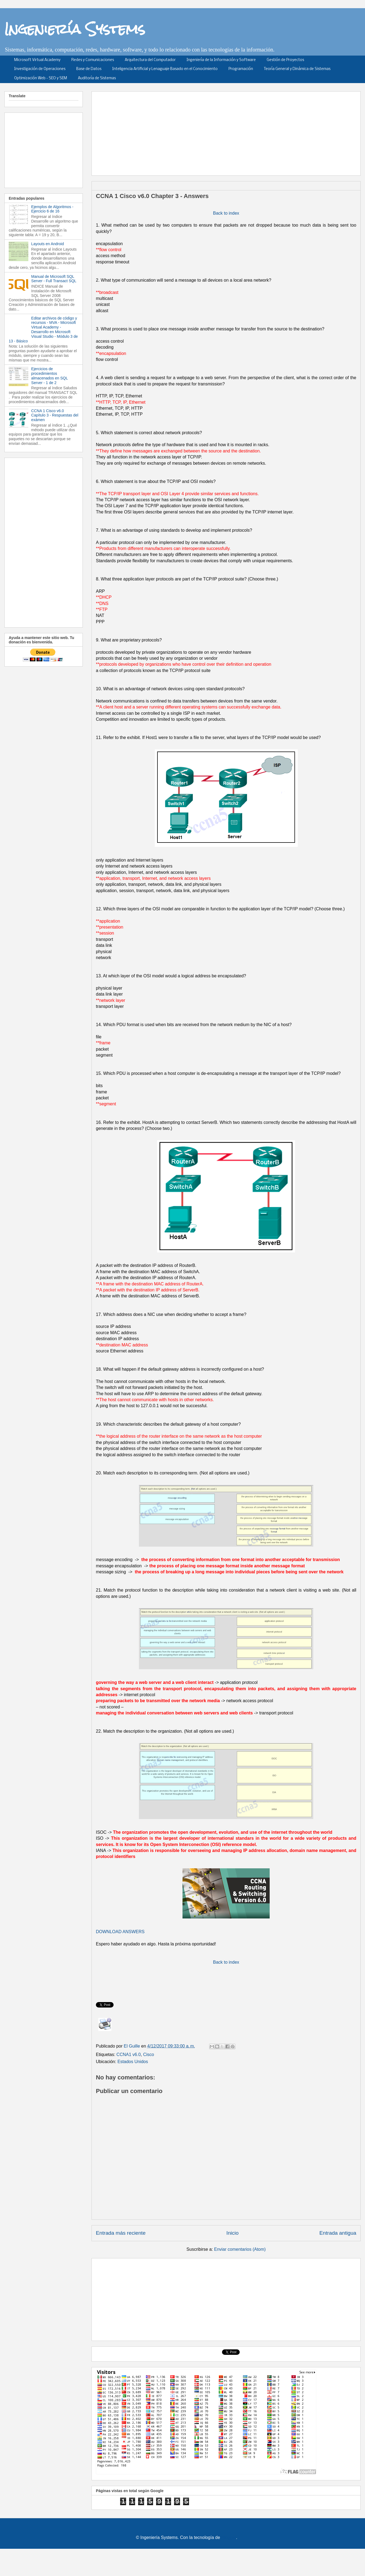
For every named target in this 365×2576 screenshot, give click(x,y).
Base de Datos (88, 69)
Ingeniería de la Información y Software (221, 60)
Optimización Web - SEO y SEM (40, 78)
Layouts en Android (47, 244)
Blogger (228, 2537)
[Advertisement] (222, 131)
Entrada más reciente (120, 2233)
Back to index (226, 213)
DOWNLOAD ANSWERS (120, 1931)
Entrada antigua (338, 2233)
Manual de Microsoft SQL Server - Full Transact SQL (54, 278)
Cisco (148, 2054)
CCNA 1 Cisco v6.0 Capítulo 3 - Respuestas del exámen (54, 415)
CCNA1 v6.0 (129, 2054)
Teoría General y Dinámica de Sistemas (297, 69)
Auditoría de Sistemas (97, 78)
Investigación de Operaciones (39, 69)
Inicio (232, 2233)
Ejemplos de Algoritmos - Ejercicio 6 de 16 (52, 209)
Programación (241, 69)
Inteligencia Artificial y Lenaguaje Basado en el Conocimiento (165, 69)
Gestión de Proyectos (285, 60)
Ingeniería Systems (74, 29)
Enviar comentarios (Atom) (240, 2249)
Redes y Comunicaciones (92, 60)
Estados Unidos (132, 2061)
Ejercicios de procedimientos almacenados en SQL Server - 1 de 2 (49, 376)
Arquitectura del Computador (150, 60)
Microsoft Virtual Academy (37, 60)
